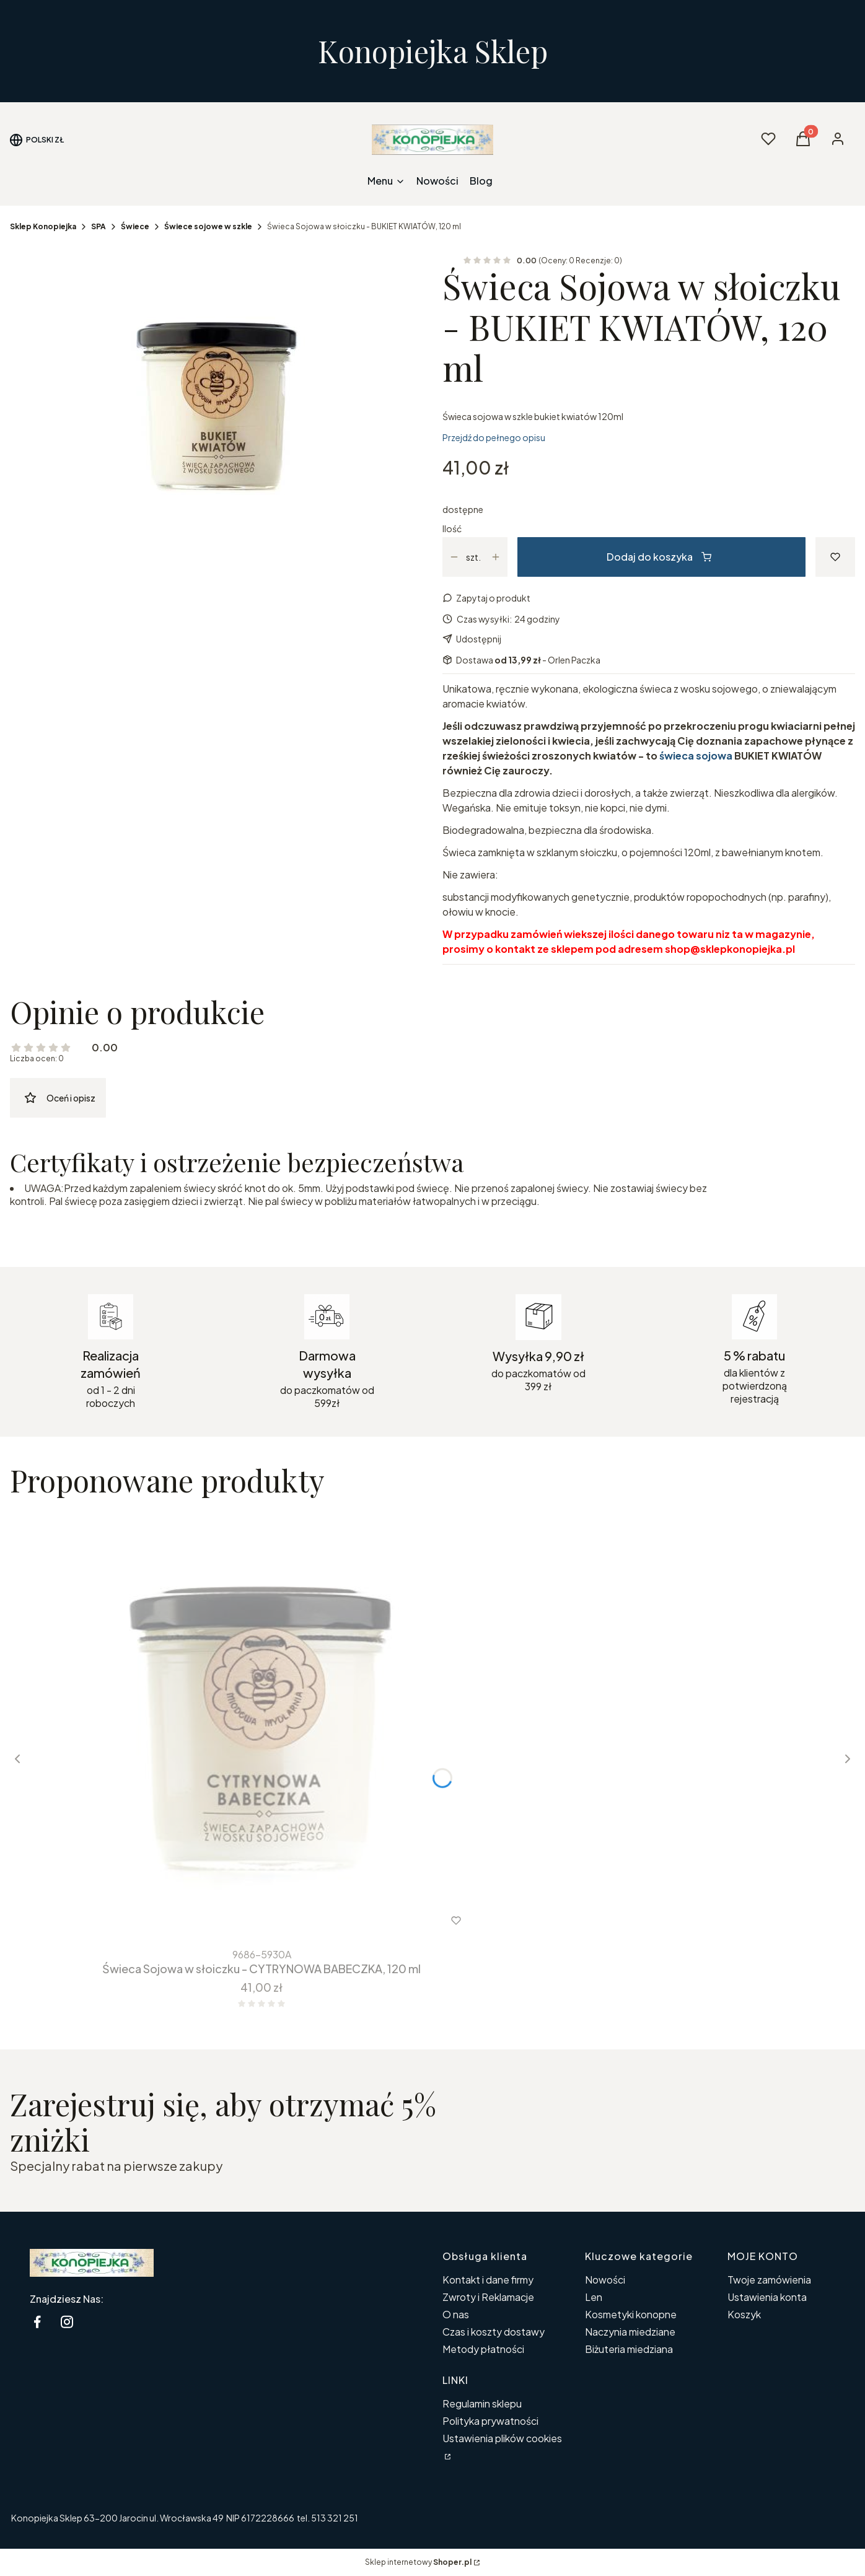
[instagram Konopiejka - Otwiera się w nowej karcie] (66, 2321)
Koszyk (744, 2314)
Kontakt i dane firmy (487, 2279)
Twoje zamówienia (769, 2279)
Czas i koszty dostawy (493, 2331)
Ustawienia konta (767, 2296)
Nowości (605, 2279)
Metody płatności (483, 2348)
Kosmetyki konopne (631, 2314)
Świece (135, 226)
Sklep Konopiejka (43, 226)
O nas (455, 2314)
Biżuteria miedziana (629, 2348)
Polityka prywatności (490, 2420)
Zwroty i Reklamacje (488, 2296)
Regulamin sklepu (482, 2403)
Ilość (452, 528)
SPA (98, 226)
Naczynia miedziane (630, 2331)
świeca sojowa (695, 755)
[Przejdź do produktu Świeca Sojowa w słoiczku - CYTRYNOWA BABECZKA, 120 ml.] (261, 1726)
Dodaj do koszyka (659, 556)
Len (593, 2296)
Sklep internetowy (418, 2562)
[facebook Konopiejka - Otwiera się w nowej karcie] (37, 2321)
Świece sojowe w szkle (208, 226)
